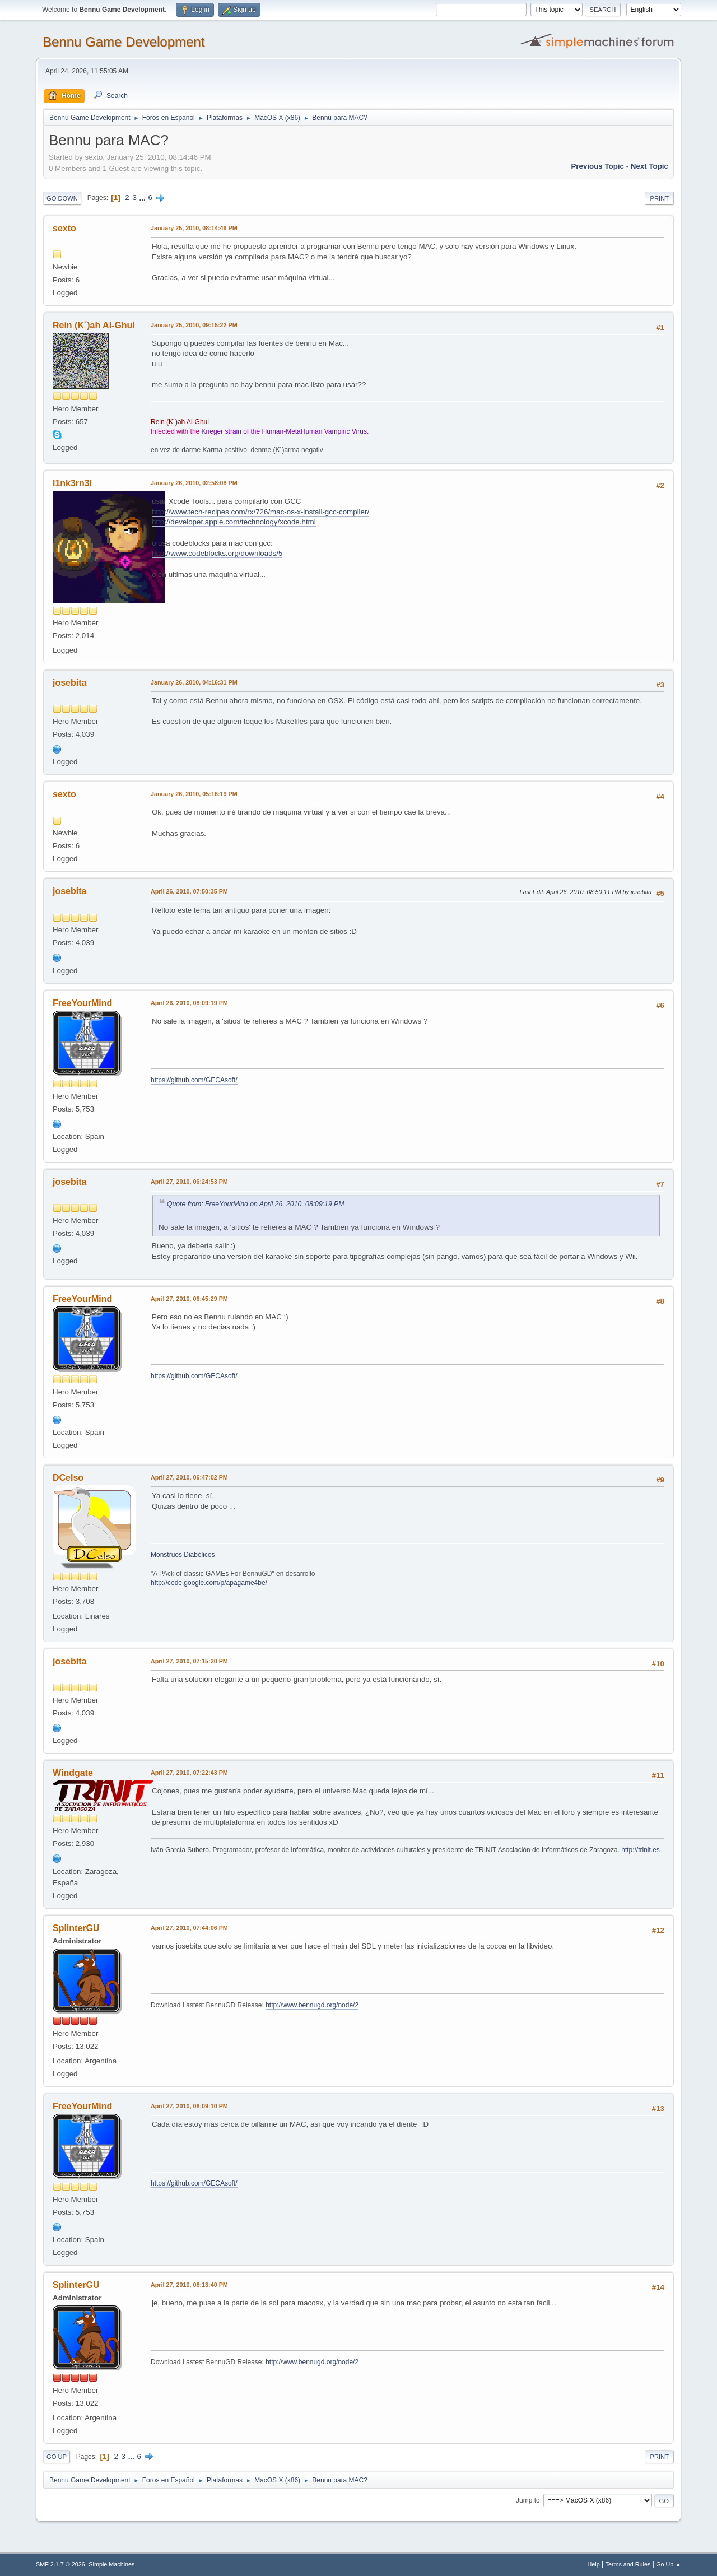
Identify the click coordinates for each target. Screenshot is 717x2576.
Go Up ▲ (668, 2564)
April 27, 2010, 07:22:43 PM (189, 1772)
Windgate (73, 1773)
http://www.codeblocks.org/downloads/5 (217, 553)
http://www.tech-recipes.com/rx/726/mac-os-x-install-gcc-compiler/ (260, 512)
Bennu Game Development (123, 41)
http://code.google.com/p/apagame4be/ (209, 1583)
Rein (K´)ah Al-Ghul (94, 325)
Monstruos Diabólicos (183, 1555)
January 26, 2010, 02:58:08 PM (194, 483)
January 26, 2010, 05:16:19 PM (194, 794)
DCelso (68, 1477)
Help (594, 2564)
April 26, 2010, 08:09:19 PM (189, 1002)
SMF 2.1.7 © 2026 (60, 2564)
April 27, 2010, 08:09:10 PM (189, 2106)
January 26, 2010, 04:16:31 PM (194, 682)
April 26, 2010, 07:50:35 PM (189, 891)
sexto (64, 228)
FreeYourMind (82, 1003)
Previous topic (597, 166)
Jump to (528, 2500)
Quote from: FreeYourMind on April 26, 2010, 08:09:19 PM (255, 1204)
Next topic (649, 166)
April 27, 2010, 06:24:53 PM (189, 1181)
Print (659, 198)
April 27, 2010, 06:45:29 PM (189, 1298)
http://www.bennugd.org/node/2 (312, 2005)
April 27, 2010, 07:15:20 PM (189, 1661)
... (143, 197)
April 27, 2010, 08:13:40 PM (189, 2284)
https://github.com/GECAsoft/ (194, 1080)
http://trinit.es (640, 1850)
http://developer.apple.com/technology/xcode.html (234, 522)
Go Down (62, 198)
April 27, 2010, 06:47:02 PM (189, 1477)
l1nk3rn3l (72, 483)
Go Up (56, 2456)
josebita (69, 682)
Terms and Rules (628, 2564)
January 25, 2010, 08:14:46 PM (194, 228)
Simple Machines (111, 2564)
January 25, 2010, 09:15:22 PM (194, 325)
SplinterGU (76, 1928)
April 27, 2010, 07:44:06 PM (189, 1927)
